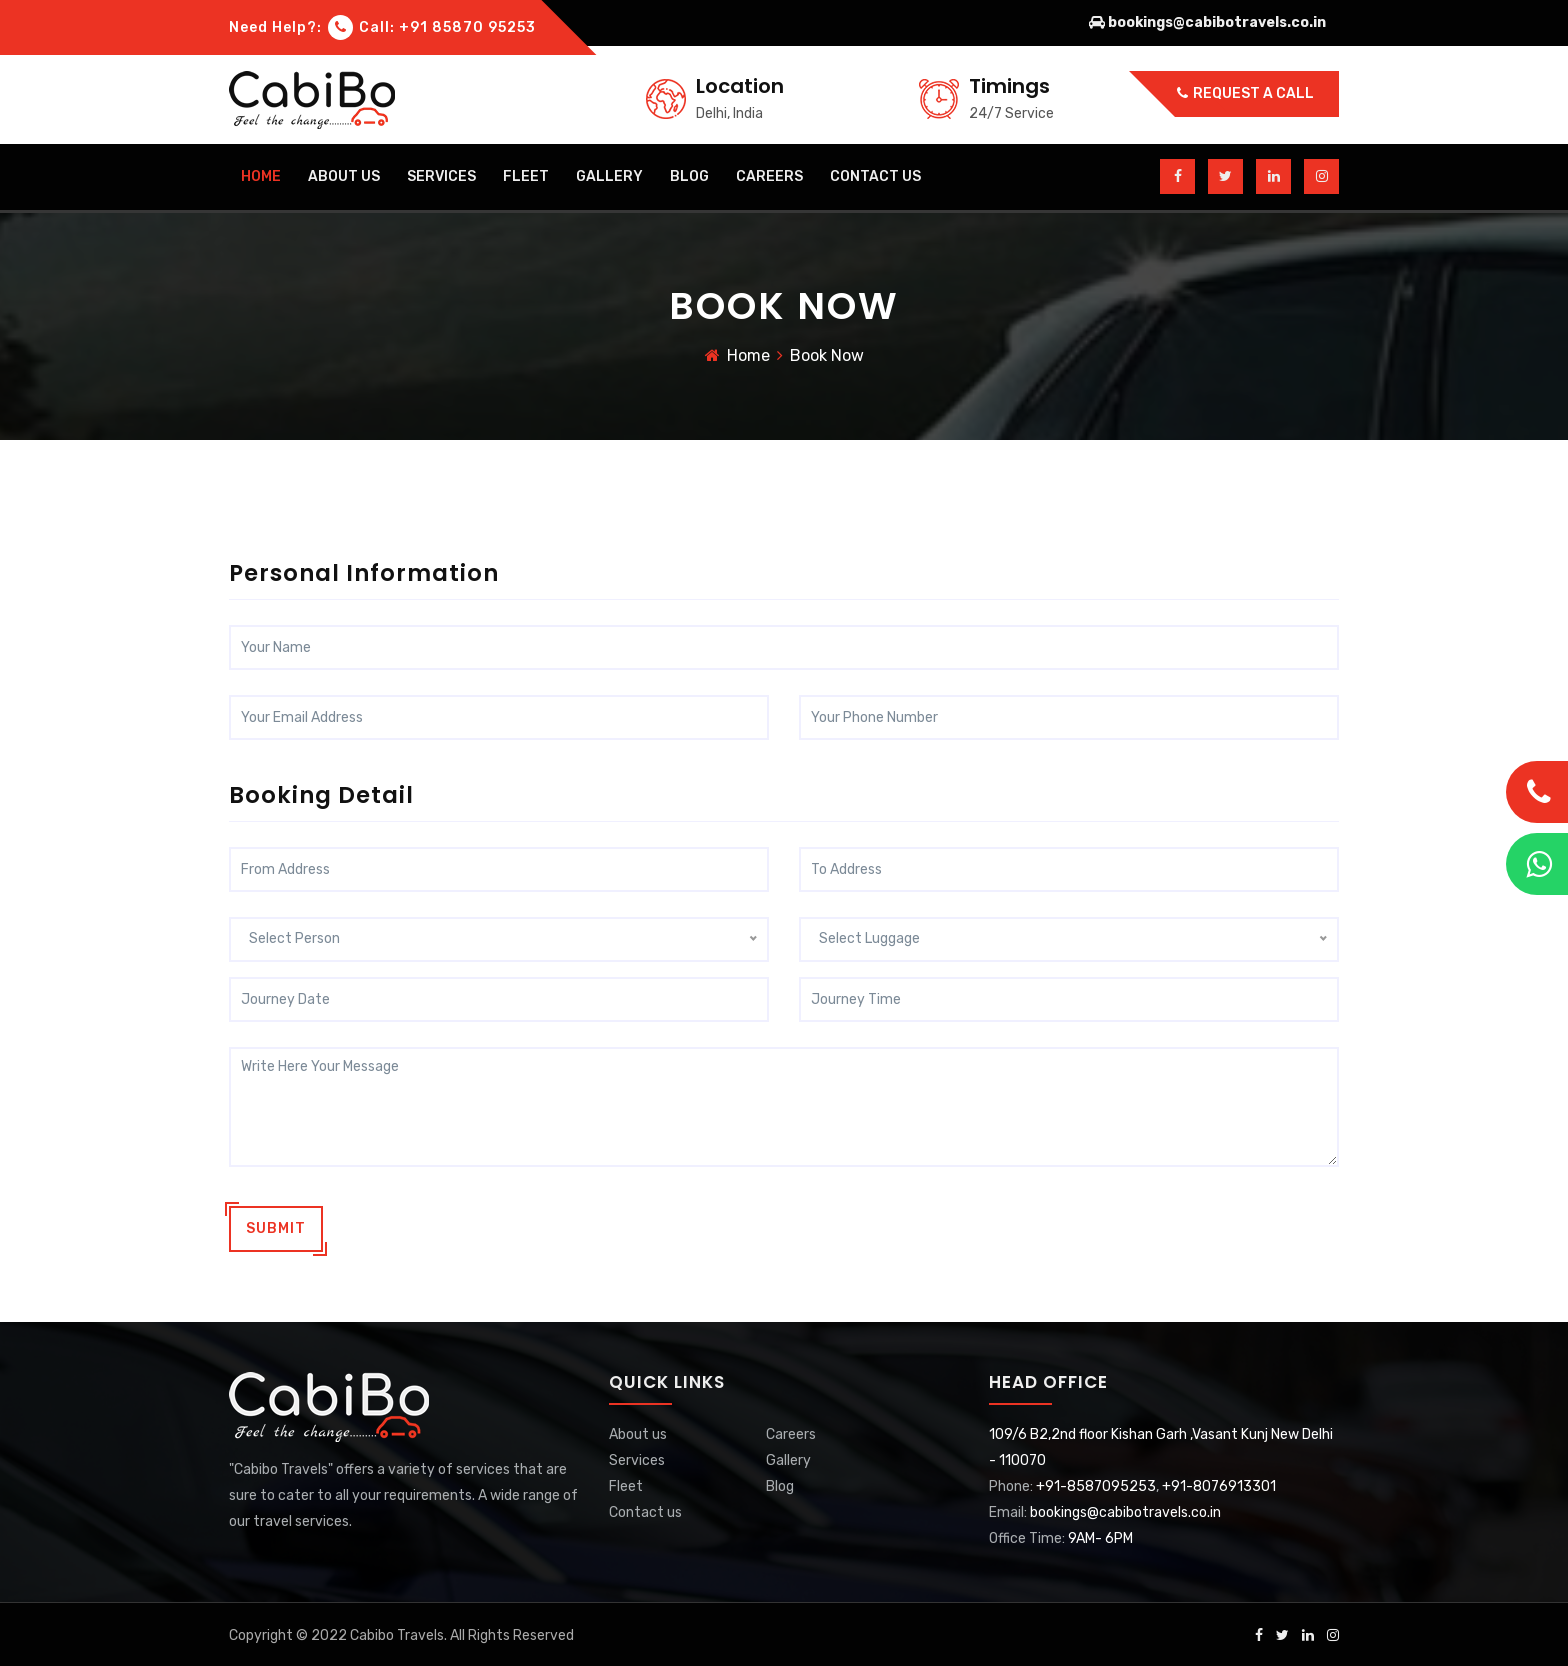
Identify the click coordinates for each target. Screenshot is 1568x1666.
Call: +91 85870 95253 (432, 27)
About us (638, 1431)
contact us (875, 176)
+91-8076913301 (1219, 1483)
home (261, 176)
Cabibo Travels (397, 1632)
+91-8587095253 (1096, 1483)
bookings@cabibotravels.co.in (1125, 1509)
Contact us (645, 1509)
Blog (780, 1483)
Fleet (526, 176)
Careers (791, 1431)
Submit (276, 1225)
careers (769, 176)
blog (689, 176)
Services (441, 176)
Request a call (1245, 93)
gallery (609, 176)
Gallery (788, 1457)
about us (344, 176)
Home (748, 358)
